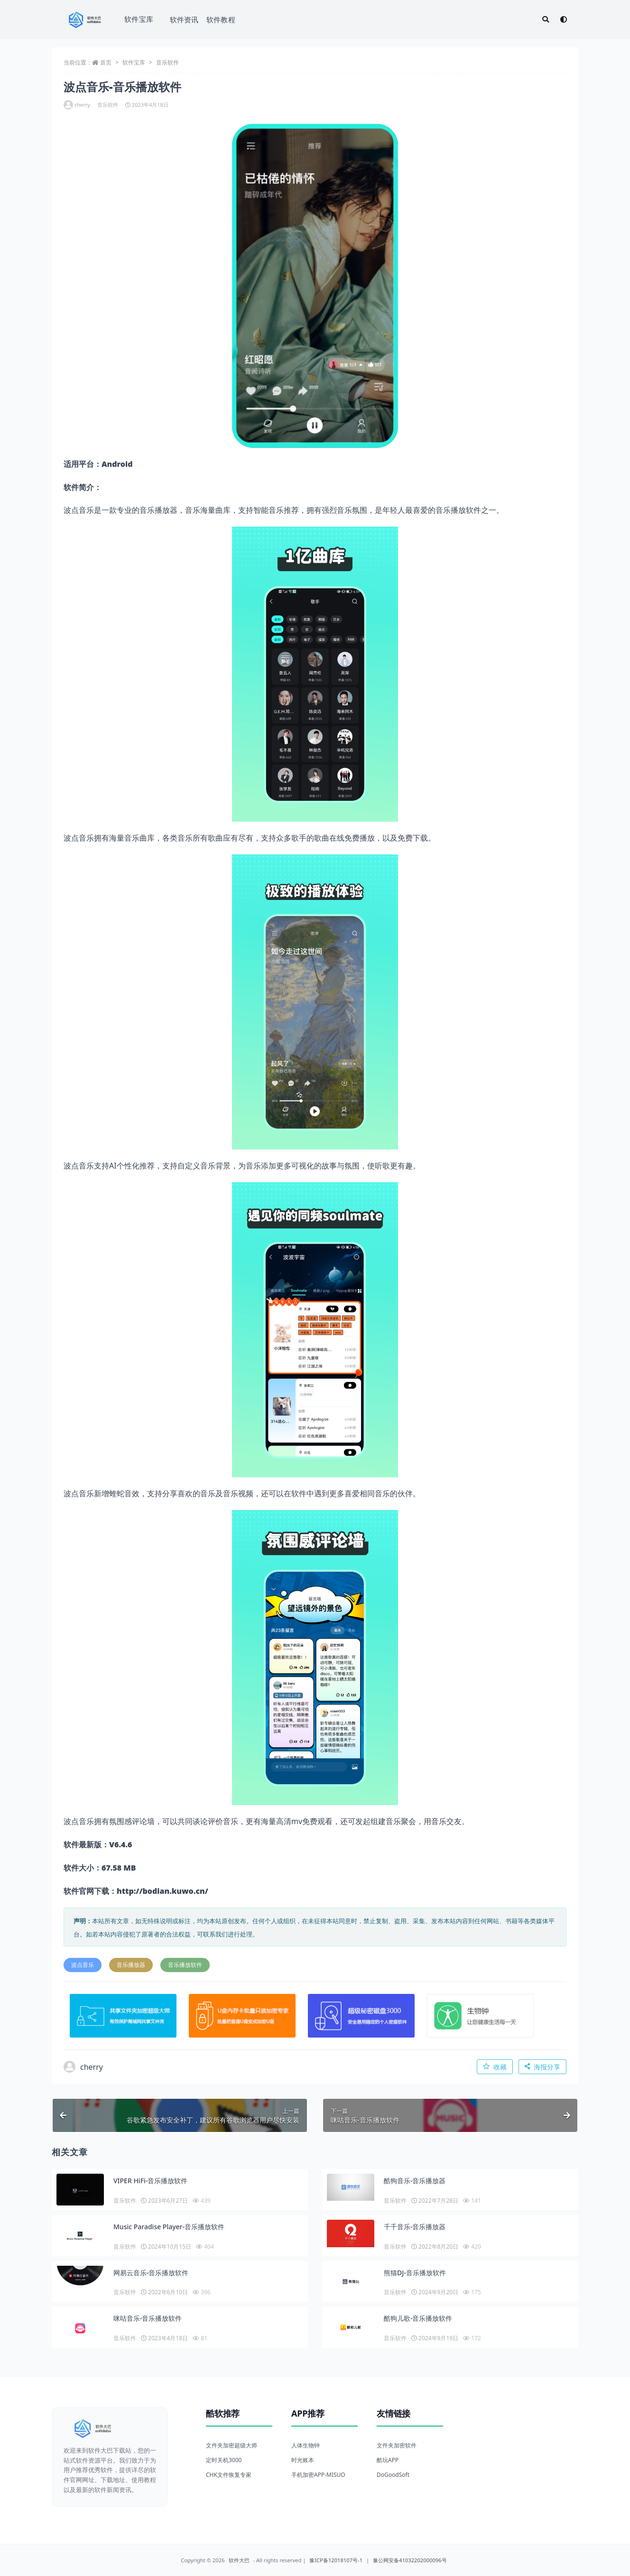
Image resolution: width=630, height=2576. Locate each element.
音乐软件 (167, 62)
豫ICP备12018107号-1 (335, 2560)
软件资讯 (184, 19)
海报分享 (542, 2066)
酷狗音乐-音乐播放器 (415, 2180)
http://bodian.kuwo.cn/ (162, 1891)
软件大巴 (239, 2560)
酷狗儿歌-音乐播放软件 (418, 2318)
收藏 (495, 2066)
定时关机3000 (223, 2460)
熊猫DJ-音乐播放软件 (415, 2272)
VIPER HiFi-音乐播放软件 (150, 2180)
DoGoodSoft (393, 2475)
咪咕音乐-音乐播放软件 (147, 2318)
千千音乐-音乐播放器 (415, 2226)
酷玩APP (387, 2460)
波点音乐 (82, 1965)
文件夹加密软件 (397, 2445)
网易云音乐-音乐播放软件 (151, 2272)
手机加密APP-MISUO (318, 2475)
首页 (105, 62)
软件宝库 (138, 19)
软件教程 (220, 19)
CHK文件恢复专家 (228, 2475)
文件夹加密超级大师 (231, 2445)
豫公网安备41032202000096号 (410, 2560)
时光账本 (302, 2460)
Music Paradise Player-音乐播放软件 (168, 2226)
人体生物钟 (305, 2445)
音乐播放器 (131, 1965)
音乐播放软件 (185, 1965)
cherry (77, 105)
